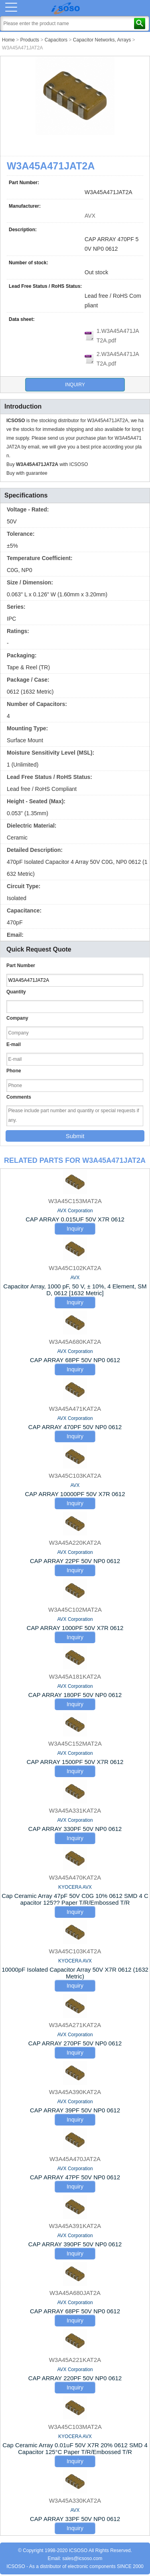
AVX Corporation (75, 1210)
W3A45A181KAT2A (75, 1676)
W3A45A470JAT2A (75, 2158)
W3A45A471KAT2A (75, 1408)
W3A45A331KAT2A (75, 1810)
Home (8, 40)
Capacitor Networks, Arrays (102, 40)
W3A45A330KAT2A (75, 2500)
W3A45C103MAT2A (75, 2426)
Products (29, 40)
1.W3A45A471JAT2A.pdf (118, 336)
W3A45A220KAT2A (75, 1542)
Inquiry (75, 384)
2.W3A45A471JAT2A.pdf (118, 359)
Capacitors (56, 40)
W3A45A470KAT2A (75, 1877)
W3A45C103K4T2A (75, 1951)
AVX (90, 215)
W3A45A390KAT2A (75, 2091)
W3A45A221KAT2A (75, 2359)
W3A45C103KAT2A (75, 1475)
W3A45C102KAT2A (75, 1267)
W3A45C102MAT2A (75, 1609)
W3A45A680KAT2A (75, 1341)
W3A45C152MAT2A (75, 1743)
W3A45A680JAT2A (75, 2292)
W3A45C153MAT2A (75, 1201)
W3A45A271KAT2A (75, 2024)
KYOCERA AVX (75, 1887)
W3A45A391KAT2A (75, 2225)
